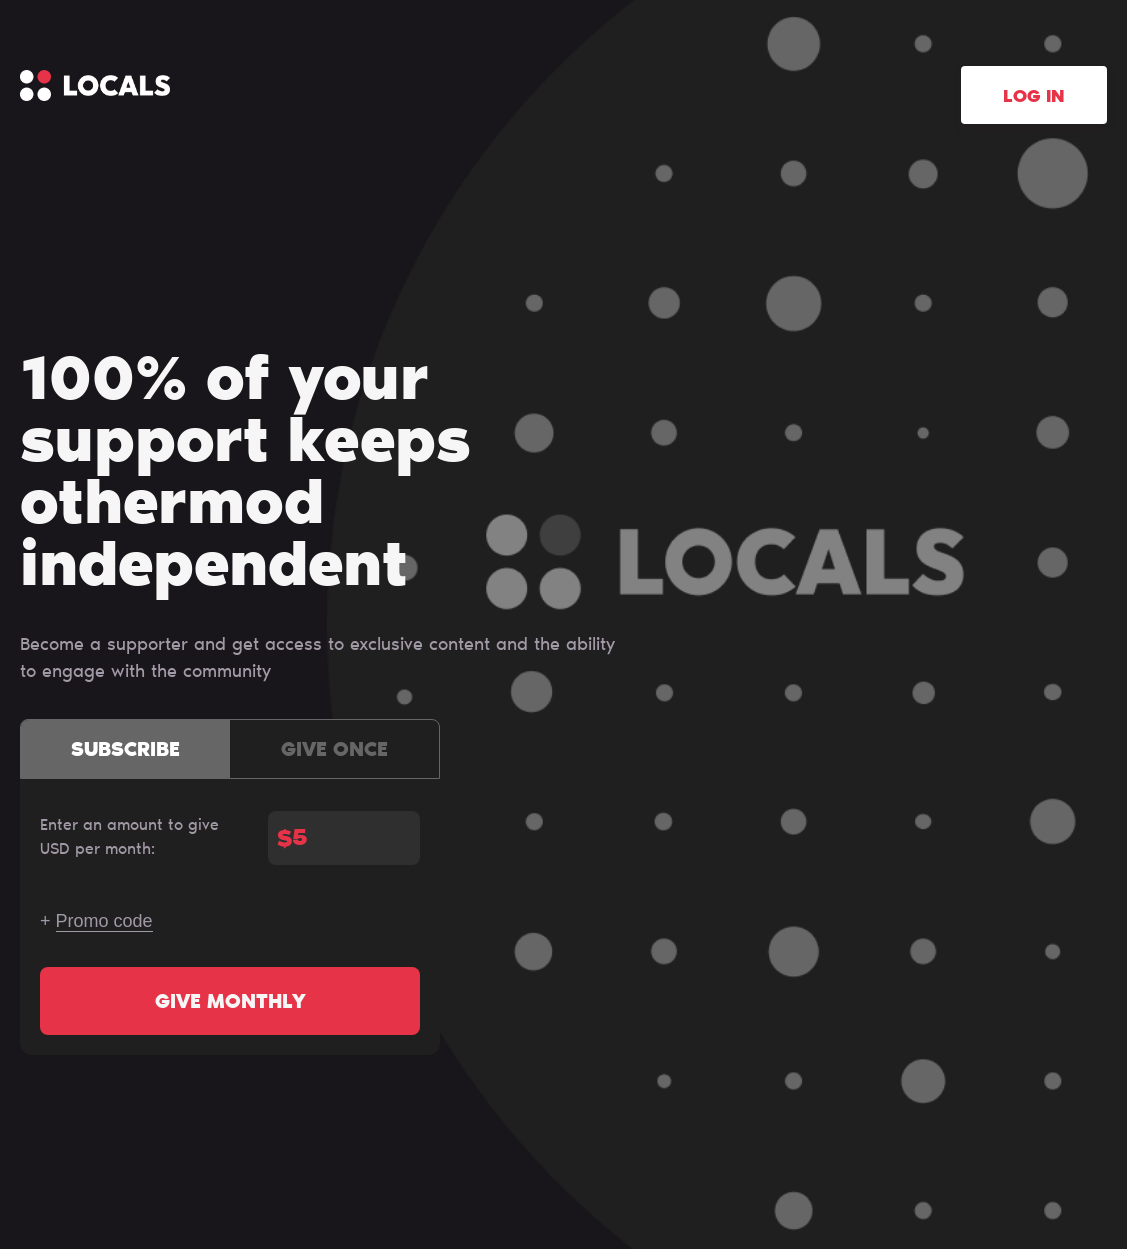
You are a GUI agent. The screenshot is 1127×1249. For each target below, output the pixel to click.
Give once (334, 751)
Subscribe (125, 751)
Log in (1034, 98)
